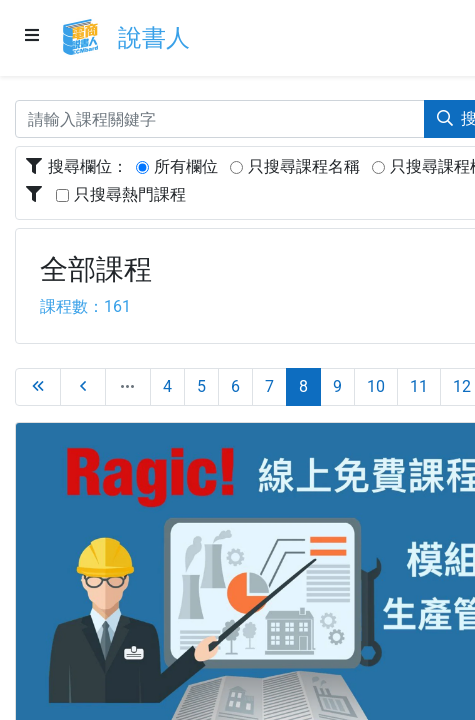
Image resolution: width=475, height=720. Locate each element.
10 (376, 386)
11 (419, 386)
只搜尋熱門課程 (130, 194)
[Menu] (32, 36)
